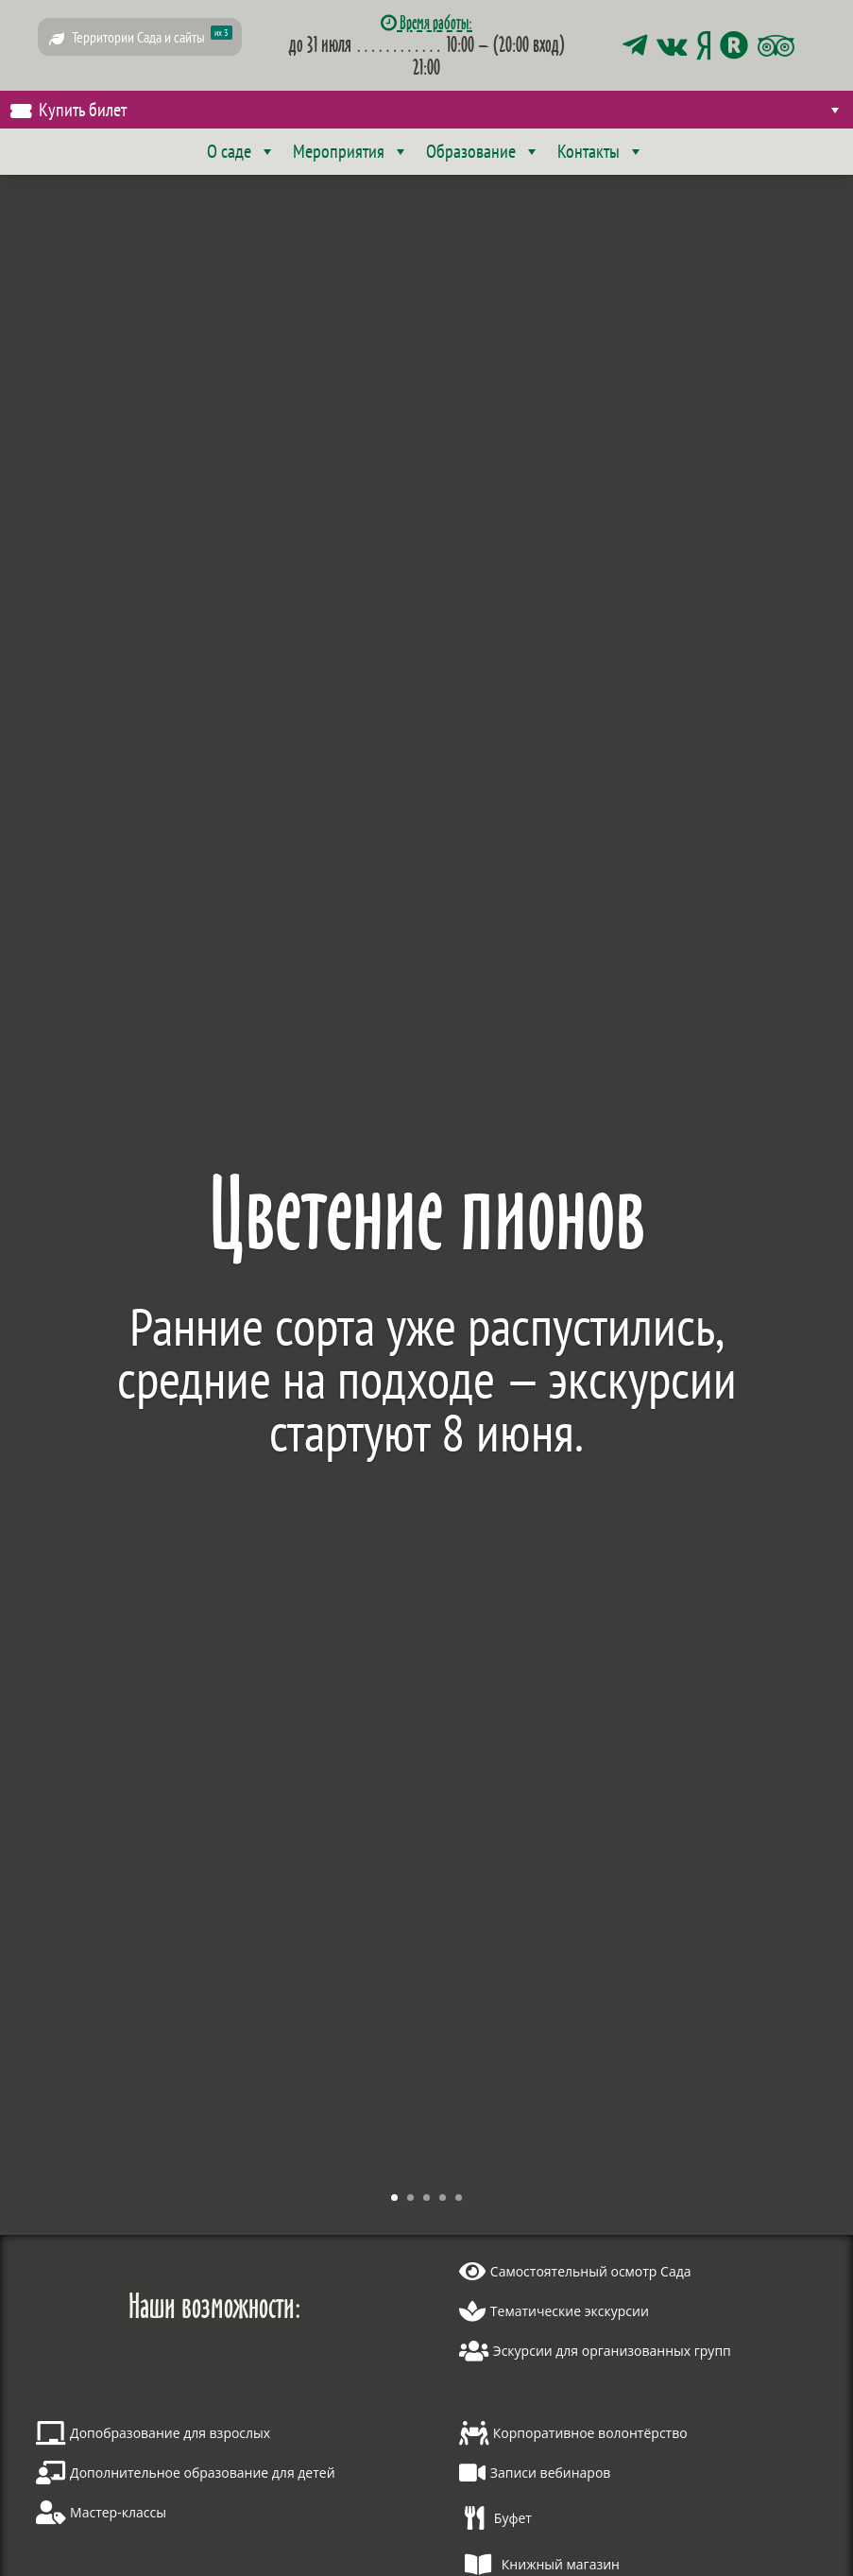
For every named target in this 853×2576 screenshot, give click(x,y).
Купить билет (441, 110)
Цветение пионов (427, 1212)
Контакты (600, 151)
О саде (241, 151)
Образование (483, 151)
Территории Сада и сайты (152, 36)
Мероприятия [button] (351, 151)
